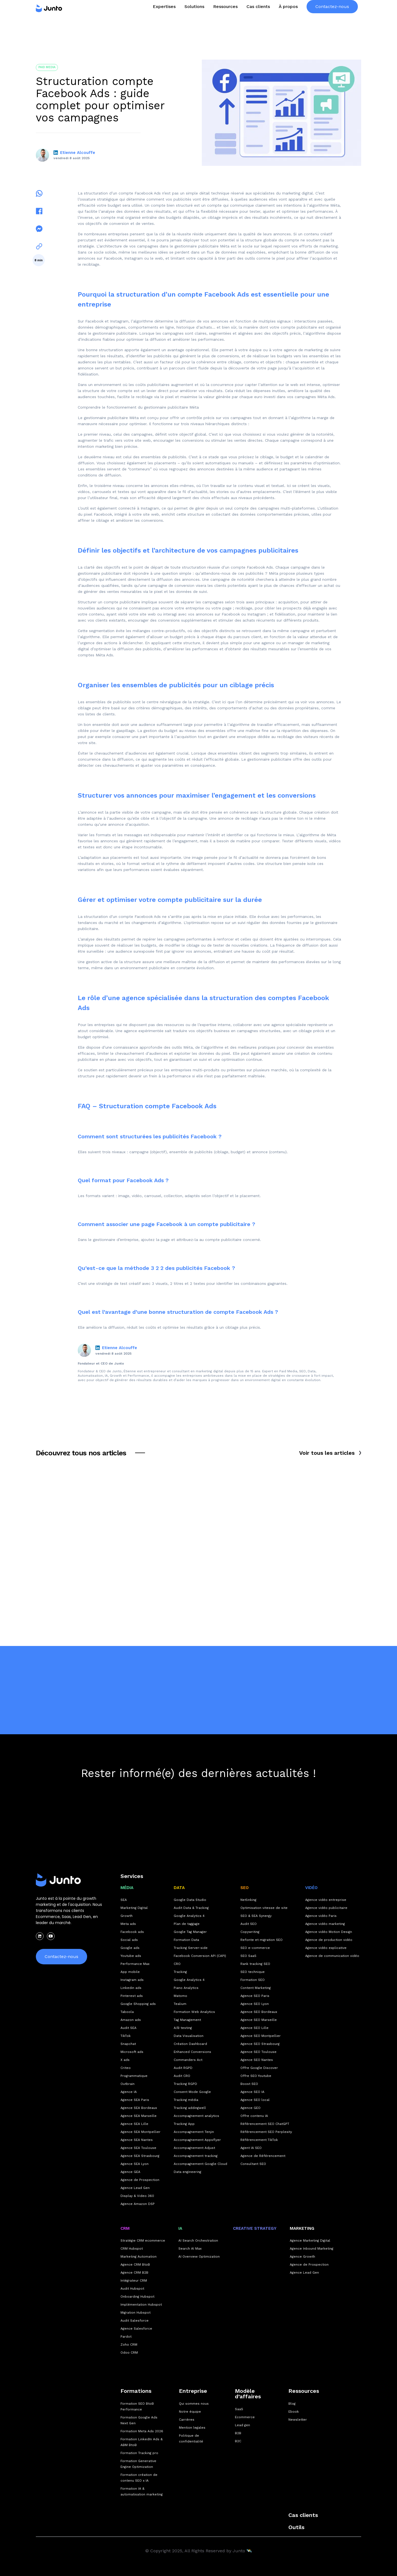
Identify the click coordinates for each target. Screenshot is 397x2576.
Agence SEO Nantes (256, 2060)
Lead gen (242, 2425)
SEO (244, 1887)
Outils (296, 2527)
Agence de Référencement (262, 2156)
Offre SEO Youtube (255, 2076)
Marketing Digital (134, 1908)
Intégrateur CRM (133, 2280)
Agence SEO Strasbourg (260, 2044)
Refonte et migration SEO (261, 1940)
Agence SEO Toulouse (258, 2052)
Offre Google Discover (259, 2068)
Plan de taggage (187, 1924)
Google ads (130, 1948)
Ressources (303, 2391)
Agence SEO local (255, 2100)
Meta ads (128, 1924)
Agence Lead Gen (135, 2188)
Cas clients (258, 17)
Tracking (180, 1972)
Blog (292, 2403)
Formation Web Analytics (194, 2012)
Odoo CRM (129, 2352)
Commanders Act (188, 2060)
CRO (177, 1964)
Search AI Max (190, 2248)
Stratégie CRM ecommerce (142, 2240)
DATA (179, 1887)
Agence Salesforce (136, 2328)
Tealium (180, 2004)
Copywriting (249, 1932)
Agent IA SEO (251, 2148)
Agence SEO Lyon (254, 2004)
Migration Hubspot (135, 2312)
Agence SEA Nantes (136, 2140)
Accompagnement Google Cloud (200, 2164)
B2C (238, 2441)
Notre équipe (190, 2411)
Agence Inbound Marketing (311, 2248)
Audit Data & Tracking (191, 1908)
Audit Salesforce (134, 2320)
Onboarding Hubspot (137, 2296)
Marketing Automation (138, 2256)
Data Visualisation (188, 2036)
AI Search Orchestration (198, 2240)
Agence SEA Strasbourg (139, 2156)
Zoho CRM (128, 2344)
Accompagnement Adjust (194, 2148)
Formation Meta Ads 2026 (141, 2431)
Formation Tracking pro (139, 2453)
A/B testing (183, 2028)
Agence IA (128, 2092)
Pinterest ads (131, 1996)
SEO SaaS (248, 1956)
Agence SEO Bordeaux (258, 2012)
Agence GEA (130, 2172)
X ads (125, 2060)
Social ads (129, 1940)
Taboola (127, 2012)
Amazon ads (130, 2020)
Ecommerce (245, 2417)
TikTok (125, 2036)
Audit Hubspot (132, 2288)
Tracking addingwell (190, 2108)
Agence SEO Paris (254, 1996)
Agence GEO (250, 2108)
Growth (126, 1916)
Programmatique (133, 2076)
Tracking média (186, 2100)
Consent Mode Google (192, 2092)
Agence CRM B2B (134, 2272)
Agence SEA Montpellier (140, 2132)
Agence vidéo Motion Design (328, 1932)
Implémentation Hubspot (141, 2304)
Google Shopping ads (138, 2004)
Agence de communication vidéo (332, 1956)
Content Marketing (255, 1988)
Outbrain (127, 2084)
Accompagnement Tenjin (194, 2132)
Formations (135, 2391)
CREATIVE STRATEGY (255, 2228)
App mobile (130, 1972)
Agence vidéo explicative (326, 1948)
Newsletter (297, 2420)
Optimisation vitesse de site (264, 1908)
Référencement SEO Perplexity (266, 2132)
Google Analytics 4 (189, 1916)
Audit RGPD (183, 2068)
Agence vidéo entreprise (325, 1900)
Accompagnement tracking (196, 2156)
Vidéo (311, 1887)
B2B (238, 2433)
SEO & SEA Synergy (256, 1916)
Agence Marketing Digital (310, 2240)
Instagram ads (132, 1980)
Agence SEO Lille (254, 2028)
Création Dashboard (190, 2044)
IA (180, 2228)
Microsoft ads (131, 2052)
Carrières (186, 2420)
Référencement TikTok (259, 2140)
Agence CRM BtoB (135, 2264)
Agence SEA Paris (134, 2100)
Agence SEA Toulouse (138, 2148)
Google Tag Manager (190, 1932)
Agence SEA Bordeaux (138, 2108)
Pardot (126, 2336)
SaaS (239, 2409)
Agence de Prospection (139, 2180)
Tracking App (184, 2124)
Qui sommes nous (194, 2403)
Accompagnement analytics (196, 2116)
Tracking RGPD (185, 2084)
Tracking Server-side (191, 1948)
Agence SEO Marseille (258, 2020)
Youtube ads (130, 1956)
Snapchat (128, 2044)
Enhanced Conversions (192, 2052)
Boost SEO (249, 2084)
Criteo (125, 2068)
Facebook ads (132, 1932)
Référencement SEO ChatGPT (264, 2124)
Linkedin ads (130, 1988)
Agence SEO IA (252, 2092)
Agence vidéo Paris (321, 1916)
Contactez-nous (332, 17)
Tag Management (187, 2020)
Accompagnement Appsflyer (197, 2140)
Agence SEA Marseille (138, 2116)
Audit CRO (182, 2076)
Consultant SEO (253, 2164)
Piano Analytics (186, 1988)
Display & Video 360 (137, 2196)
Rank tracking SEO (255, 1964)
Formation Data (186, 1940)
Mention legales (192, 2428)
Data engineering (187, 2172)
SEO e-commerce (255, 1948)
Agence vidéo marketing (325, 1924)
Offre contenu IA (254, 2116)
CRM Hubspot (131, 2248)
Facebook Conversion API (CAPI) (200, 1956)
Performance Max (134, 1964)
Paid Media (46, 67)
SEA (123, 1900)
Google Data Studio (190, 1900)
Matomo (180, 1996)
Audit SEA (128, 2028)
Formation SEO (252, 1980)
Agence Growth (302, 2256)
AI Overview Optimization (199, 2256)
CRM (125, 2228)
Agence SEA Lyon (134, 2164)
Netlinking (248, 1900)
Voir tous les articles (327, 1453)
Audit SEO (248, 1924)
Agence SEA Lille (134, 2124)
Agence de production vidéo (328, 1940)
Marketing (302, 2228)
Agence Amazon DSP (137, 2204)
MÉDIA (126, 1887)
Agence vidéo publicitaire (326, 1908)
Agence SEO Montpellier (260, 2036)
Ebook (293, 2411)
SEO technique (252, 1972)
